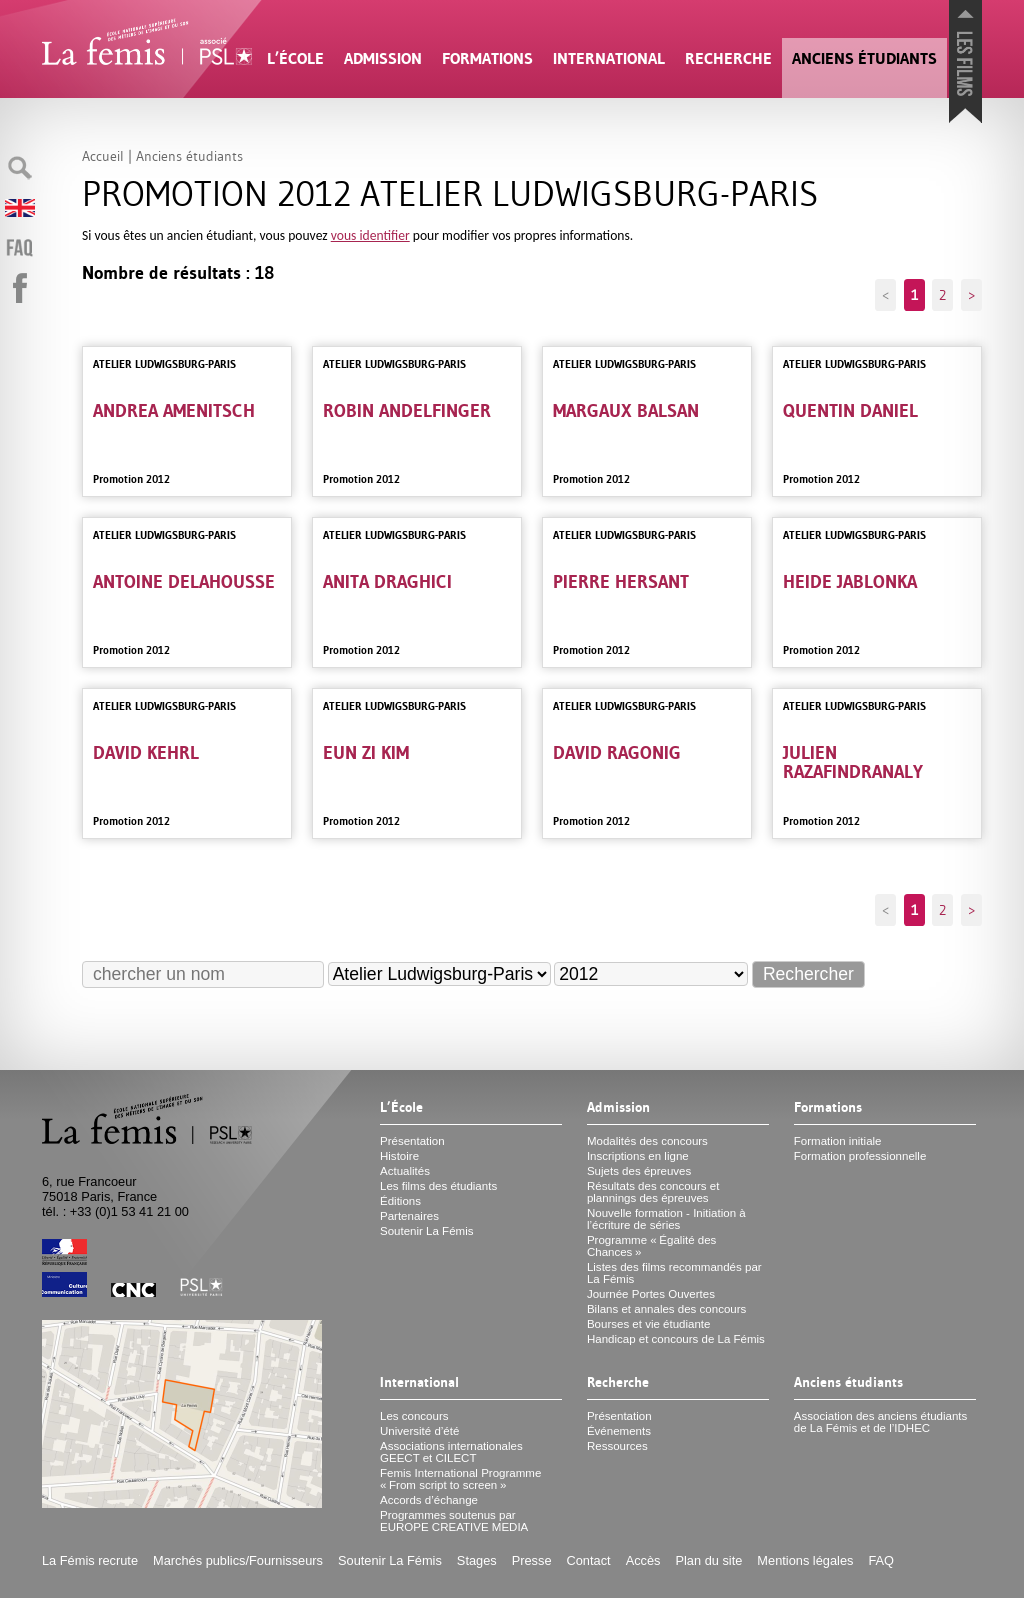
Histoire (399, 1156)
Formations (487, 58)
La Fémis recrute (90, 1560)
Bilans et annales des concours (666, 1309)
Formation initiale (838, 1141)
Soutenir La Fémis (426, 1231)
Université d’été (419, 1431)
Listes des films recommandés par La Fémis (674, 1273)
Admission (383, 58)
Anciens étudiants (864, 58)
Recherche (728, 58)
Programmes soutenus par (454, 1521)
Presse (532, 1560)
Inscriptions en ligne (638, 1156)
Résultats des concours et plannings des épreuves (653, 1192)
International (609, 58)
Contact (589, 1560)
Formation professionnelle (860, 1156)
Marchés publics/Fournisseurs (238, 1560)
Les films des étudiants (438, 1186)
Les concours (414, 1416)
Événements (619, 1431)
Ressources (617, 1446)
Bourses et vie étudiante (649, 1324)
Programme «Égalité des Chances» (651, 1246)
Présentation (412, 1141)
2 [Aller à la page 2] (942, 295)
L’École (295, 58)
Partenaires (409, 1216)
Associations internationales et (451, 1452)
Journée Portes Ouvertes (651, 1294)
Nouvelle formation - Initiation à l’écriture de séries (666, 1219)
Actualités (405, 1171)
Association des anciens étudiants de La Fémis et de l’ (880, 1422)
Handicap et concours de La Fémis (676, 1339)
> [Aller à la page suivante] (971, 295)
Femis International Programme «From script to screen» (460, 1479)
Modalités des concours (647, 1141)
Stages (477, 1560)
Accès (643, 1560)
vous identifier (370, 235)
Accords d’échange (429, 1500)
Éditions (400, 1201)
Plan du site (708, 1560)
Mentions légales (805, 1560)
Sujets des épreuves (639, 1171)
